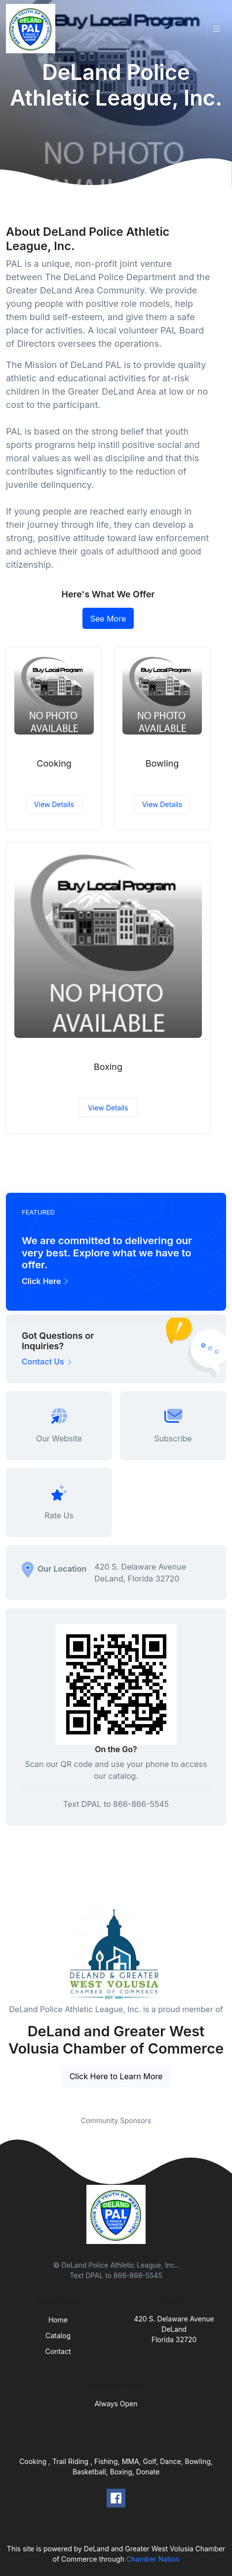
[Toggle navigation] (216, 28)
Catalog (58, 2335)
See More (108, 619)
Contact (58, 2351)
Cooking (54, 763)
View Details (54, 804)
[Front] (32, 28)
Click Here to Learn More (116, 2076)
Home (58, 2320)
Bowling (162, 763)
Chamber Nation (153, 2559)
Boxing (108, 1067)
